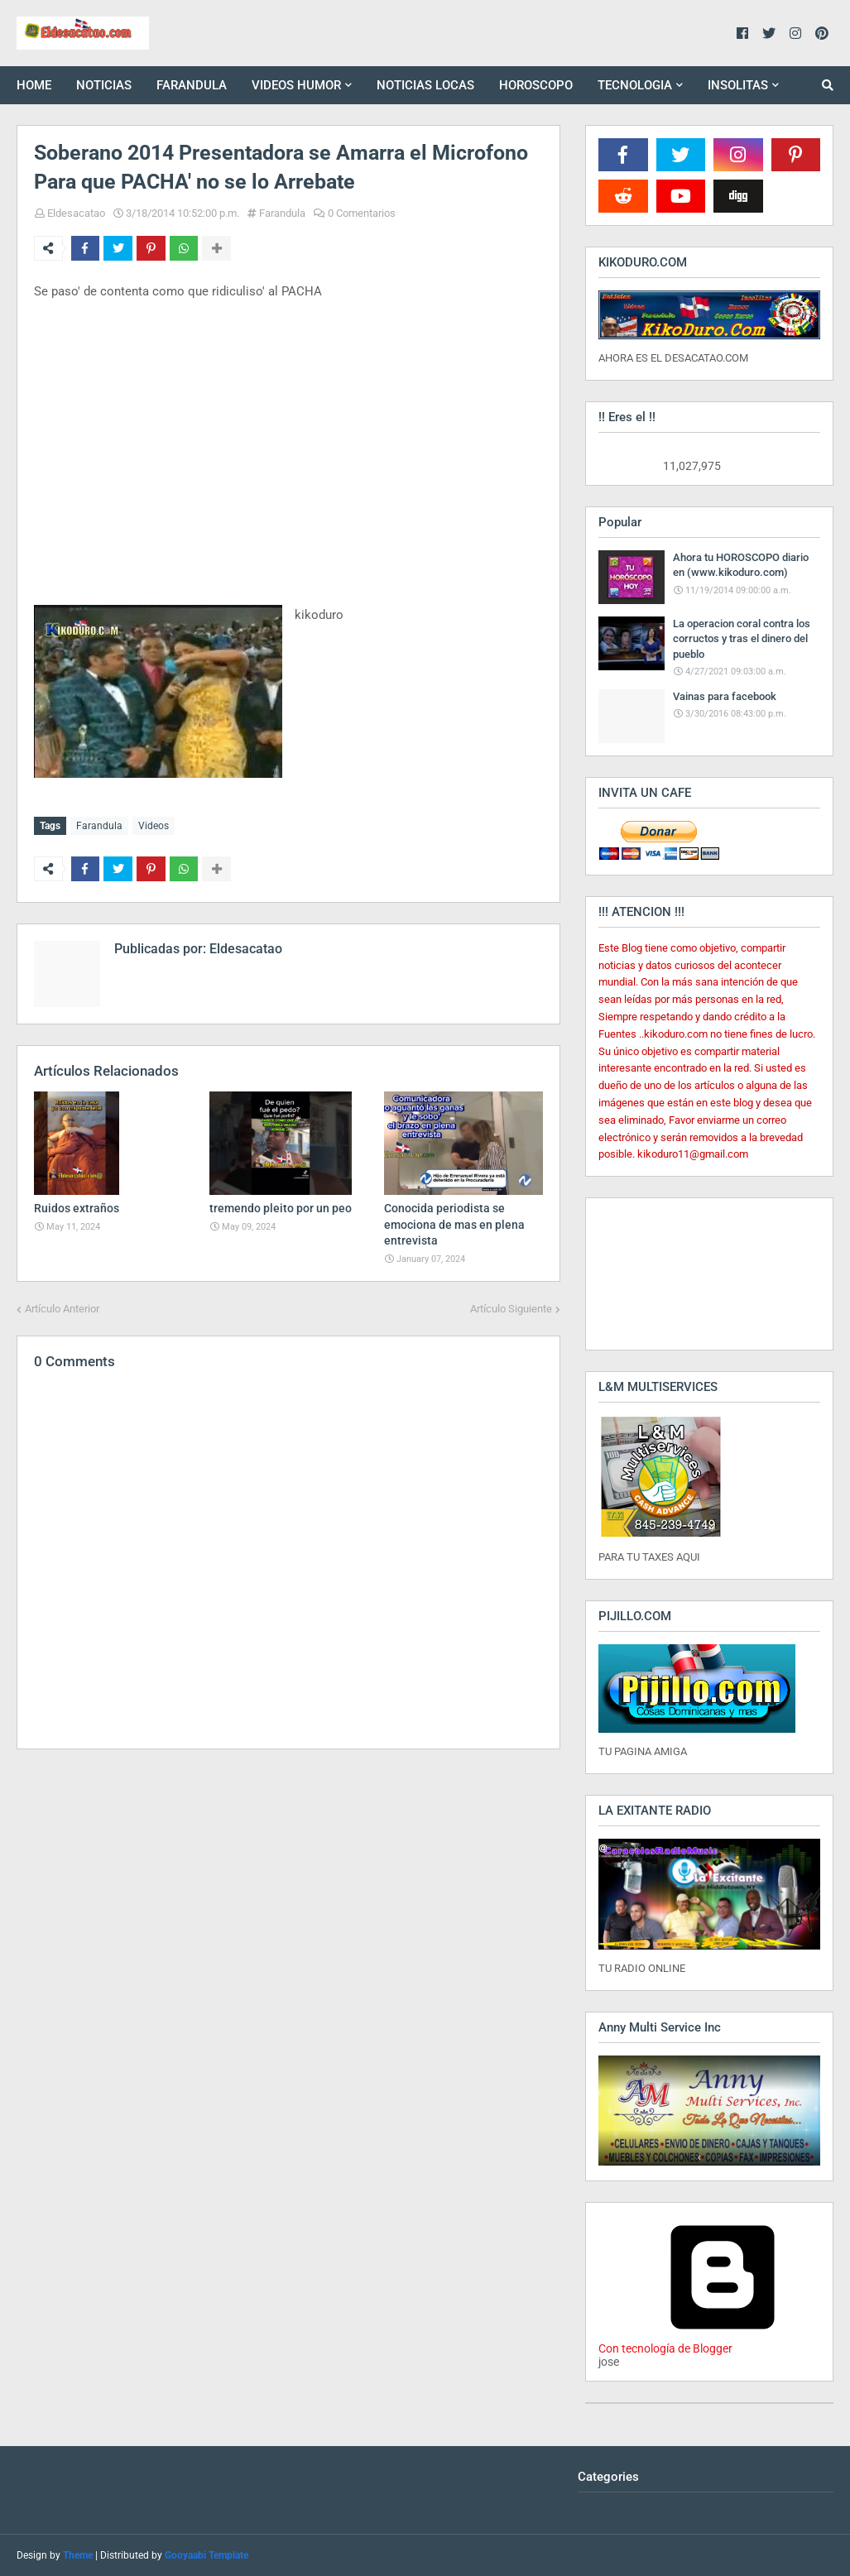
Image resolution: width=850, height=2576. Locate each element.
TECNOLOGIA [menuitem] (635, 85)
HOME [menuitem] (34, 85)
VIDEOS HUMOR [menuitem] (296, 85)
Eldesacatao (76, 213)
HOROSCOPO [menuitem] (536, 85)
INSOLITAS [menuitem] (738, 85)
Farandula (282, 213)
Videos (153, 826)
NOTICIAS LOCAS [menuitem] (425, 85)
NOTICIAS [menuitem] (104, 85)
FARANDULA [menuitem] (191, 85)
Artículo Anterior (62, 1308)
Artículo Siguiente (511, 1308)
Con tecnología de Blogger (722, 2342)
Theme (78, 2555)
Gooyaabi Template (206, 2555)
